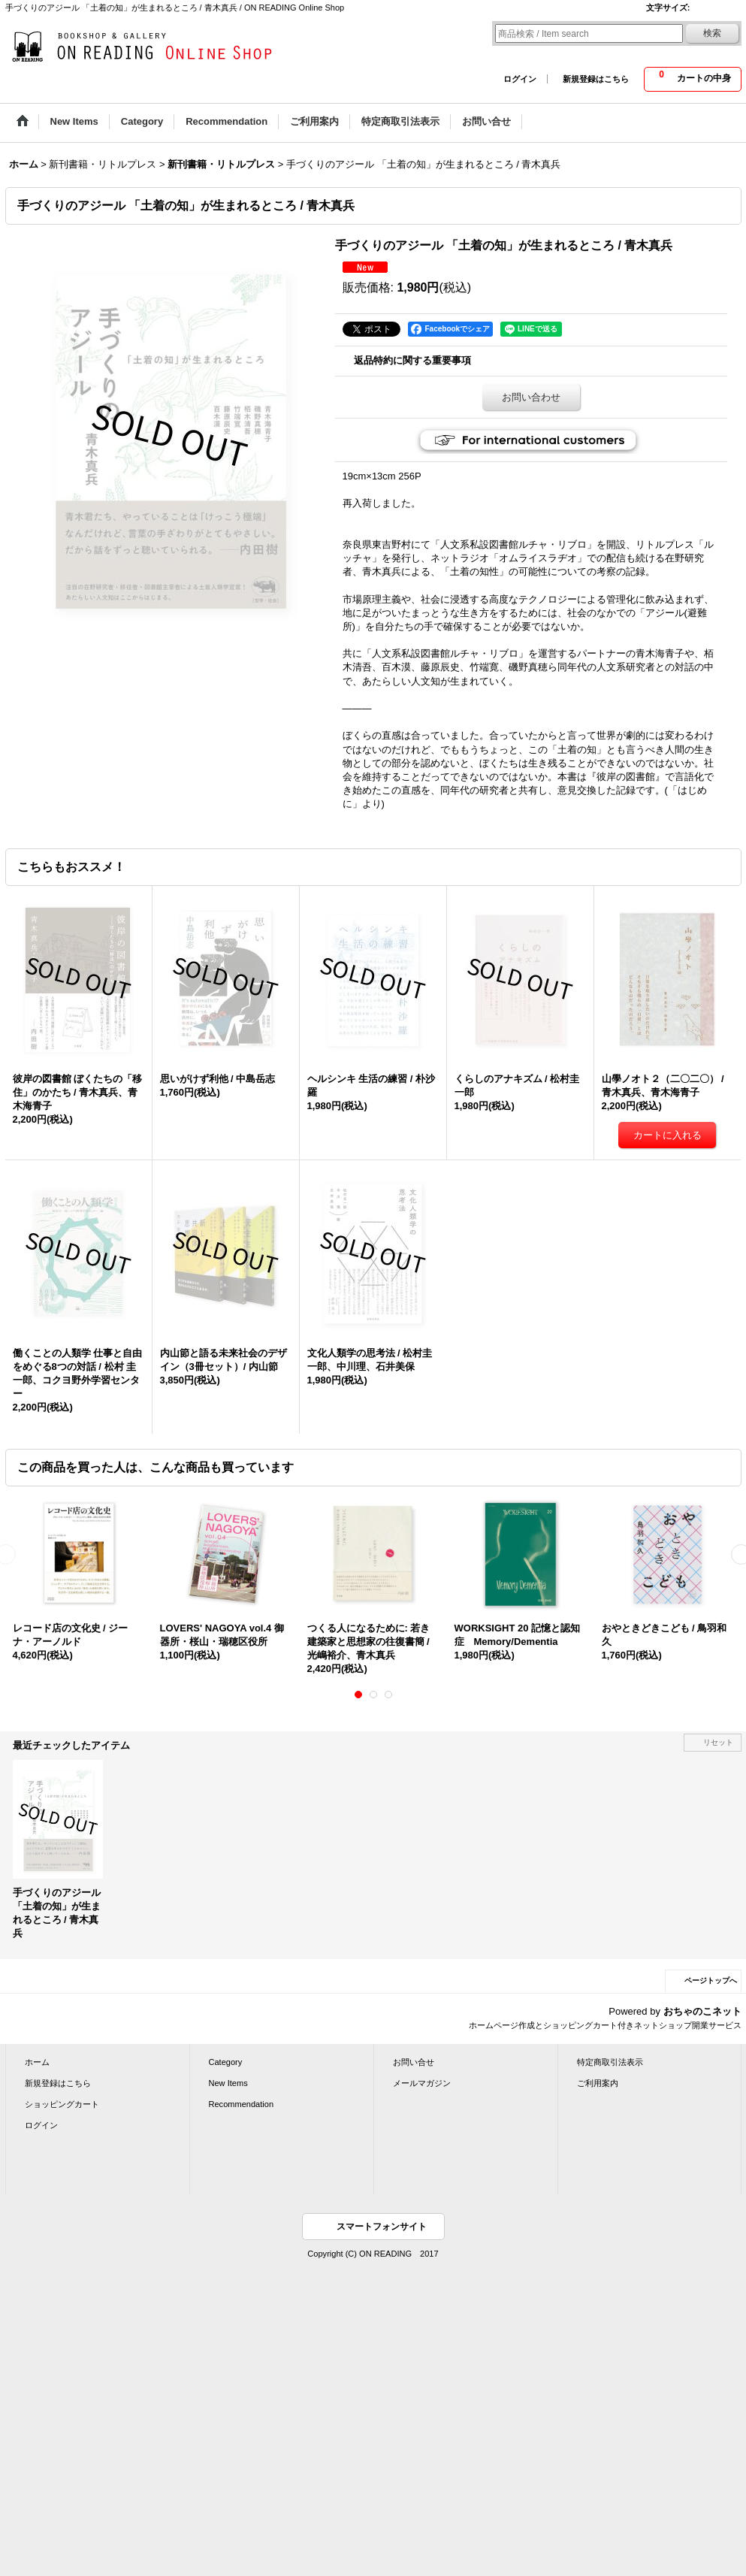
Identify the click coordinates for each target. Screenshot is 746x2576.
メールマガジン (422, 2083)
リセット (718, 1742)
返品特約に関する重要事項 (412, 360)
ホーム (37, 2062)
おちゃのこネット (702, 2011)
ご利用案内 (597, 2083)
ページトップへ (710, 1980)
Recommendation (241, 2104)
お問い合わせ (531, 397)
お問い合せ (413, 2062)
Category (226, 2062)
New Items (228, 2083)
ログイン (519, 78)
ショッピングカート (62, 2104)
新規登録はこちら (596, 78)
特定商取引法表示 (610, 2062)
